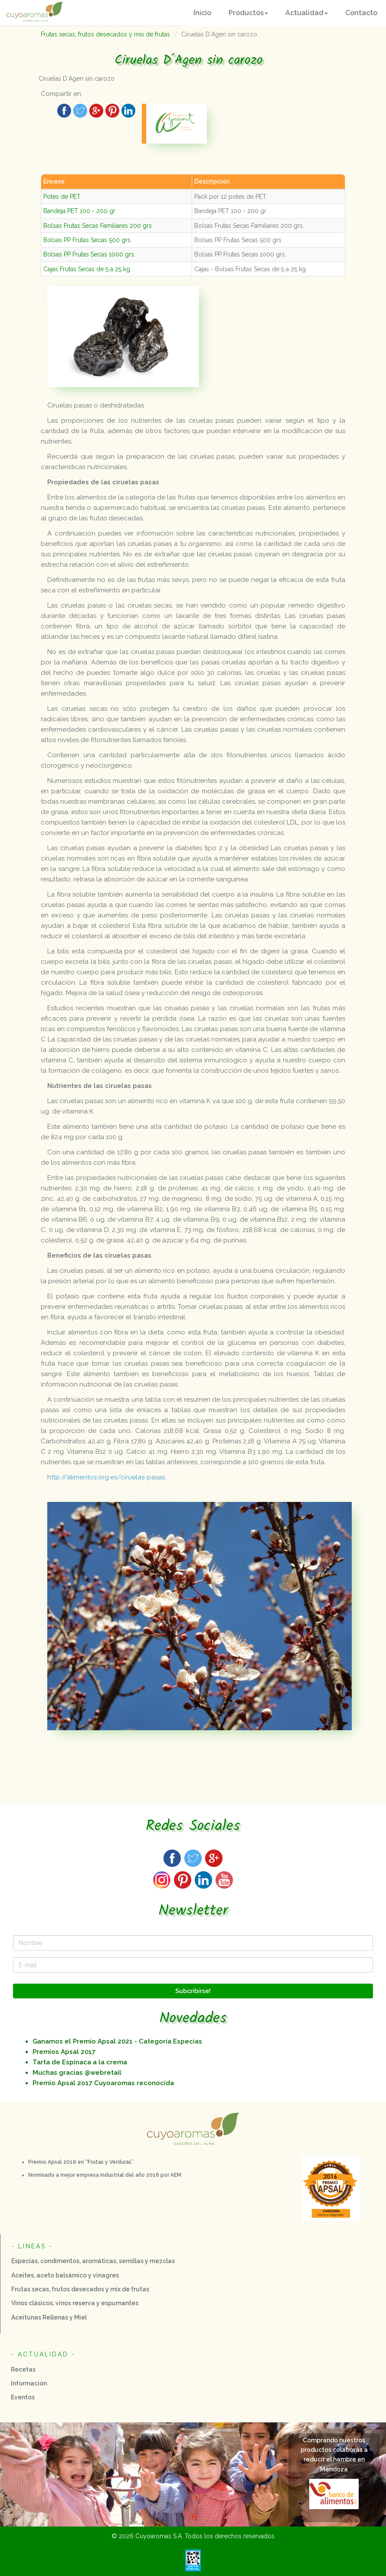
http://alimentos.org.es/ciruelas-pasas (106, 1477)
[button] (248, 13)
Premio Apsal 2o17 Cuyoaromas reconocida (103, 2083)
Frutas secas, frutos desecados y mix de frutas (105, 34)
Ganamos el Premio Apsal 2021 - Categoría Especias (117, 2041)
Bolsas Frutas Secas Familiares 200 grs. (98, 225)
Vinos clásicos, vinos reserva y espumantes (74, 2303)
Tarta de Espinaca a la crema (80, 2062)
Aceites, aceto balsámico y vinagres (65, 2275)
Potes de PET (62, 196)
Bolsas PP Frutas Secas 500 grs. (87, 240)
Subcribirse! (193, 1991)
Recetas (23, 2369)
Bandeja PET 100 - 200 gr (79, 210)
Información (29, 2383)
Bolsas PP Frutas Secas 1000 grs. (89, 254)
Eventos (23, 2397)
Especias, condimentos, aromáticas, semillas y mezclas (93, 2260)
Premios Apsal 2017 (64, 2052)
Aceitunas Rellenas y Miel (49, 2317)
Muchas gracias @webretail (77, 2073)
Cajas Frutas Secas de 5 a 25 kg (86, 269)
